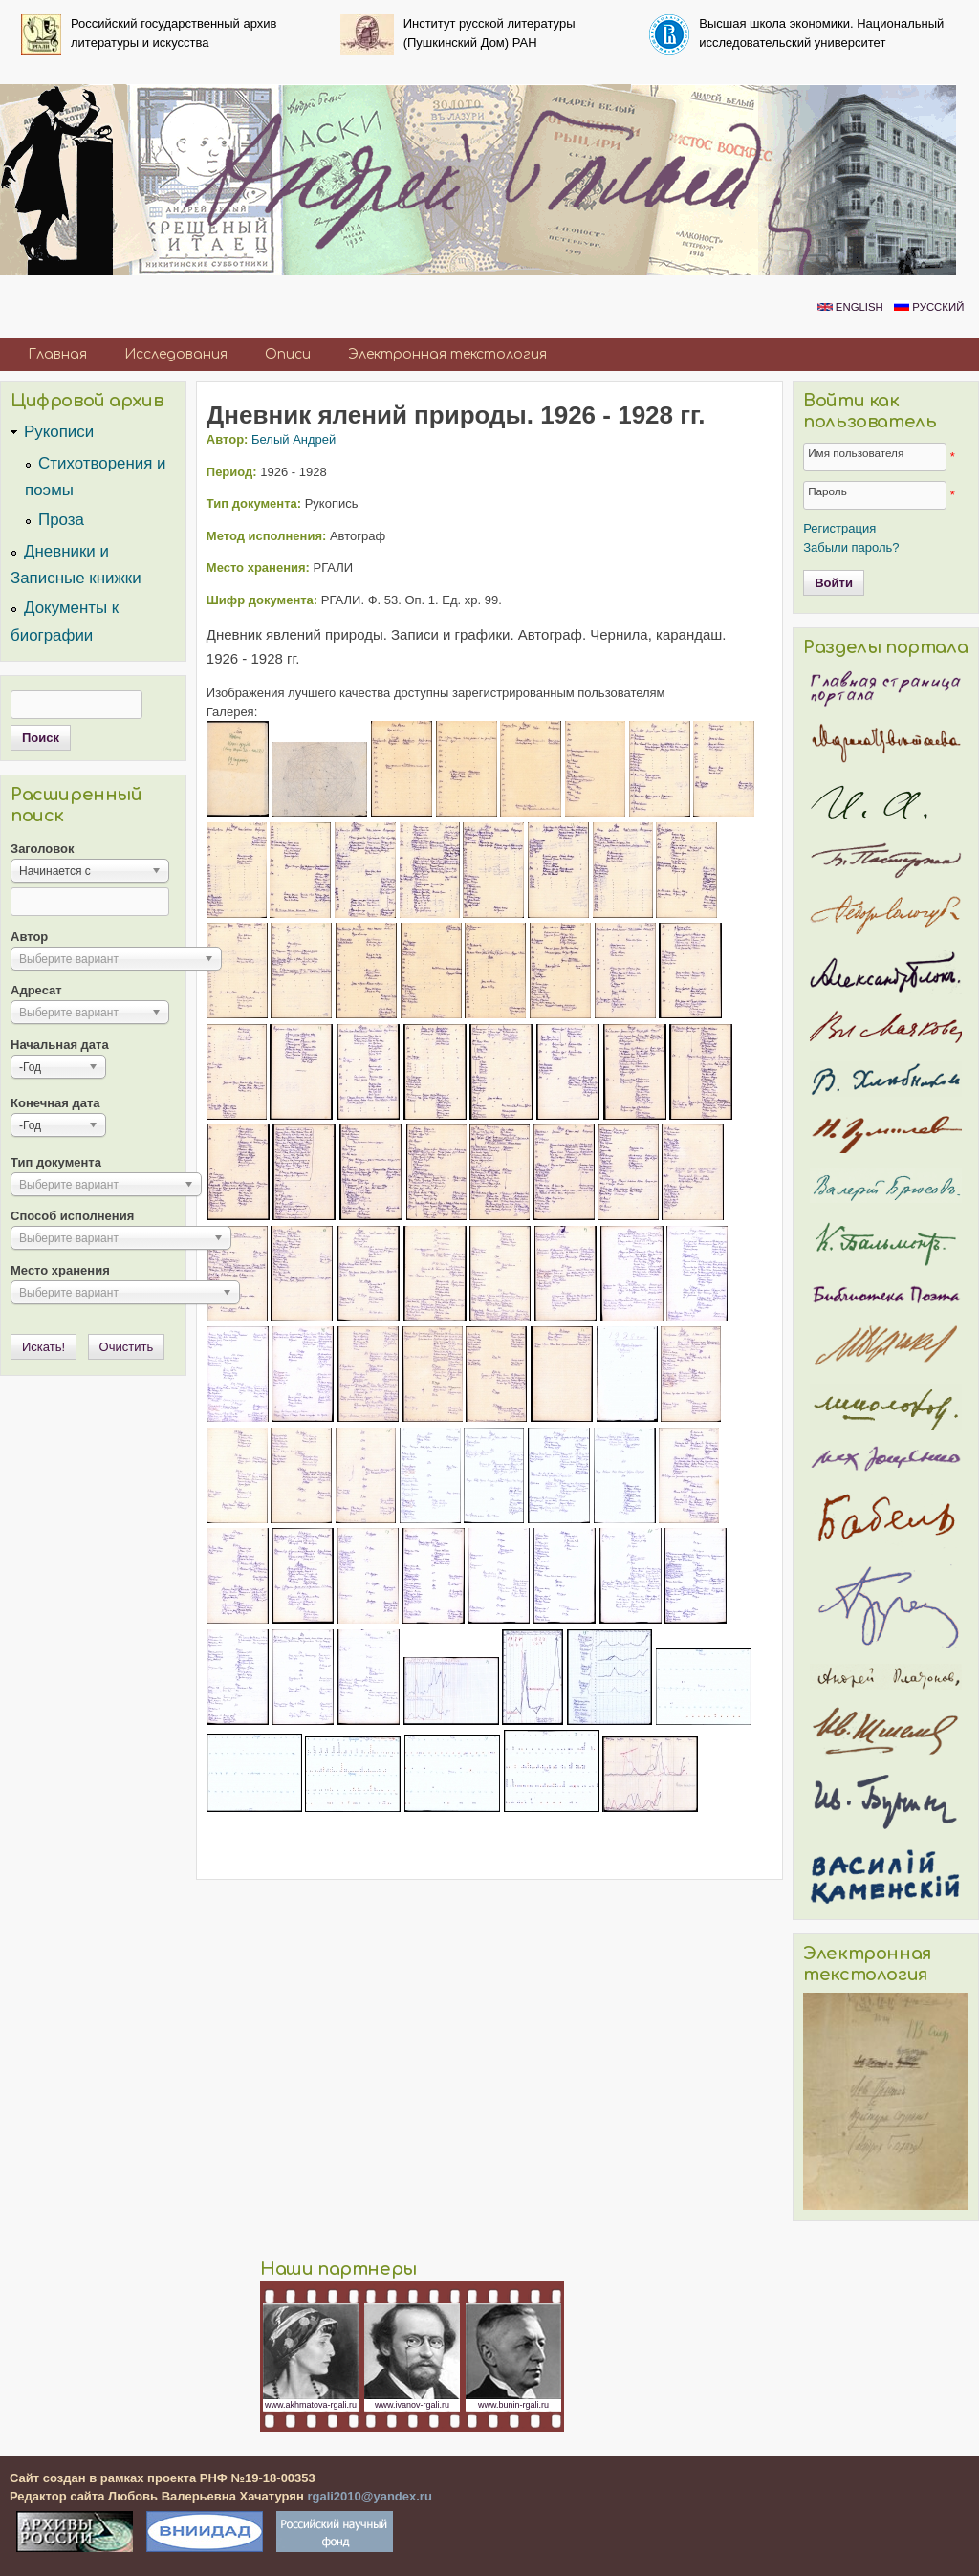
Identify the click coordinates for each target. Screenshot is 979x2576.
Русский (929, 307)
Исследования (176, 354)
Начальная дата (60, 1044)
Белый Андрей (293, 439)
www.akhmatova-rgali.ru (311, 2405)
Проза (61, 520)
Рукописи (59, 432)
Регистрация (839, 528)
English (850, 307)
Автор (29, 936)
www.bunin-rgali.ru (513, 2405)
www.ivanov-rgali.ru (412, 2405)
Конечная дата (55, 1103)
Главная (57, 354)
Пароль (827, 491)
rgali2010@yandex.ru (369, 2496)
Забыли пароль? (851, 547)
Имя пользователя (855, 453)
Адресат (36, 990)
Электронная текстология (447, 354)
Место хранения (60, 1270)
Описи (288, 354)
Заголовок (43, 848)
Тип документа (56, 1162)
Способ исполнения (72, 1216)
